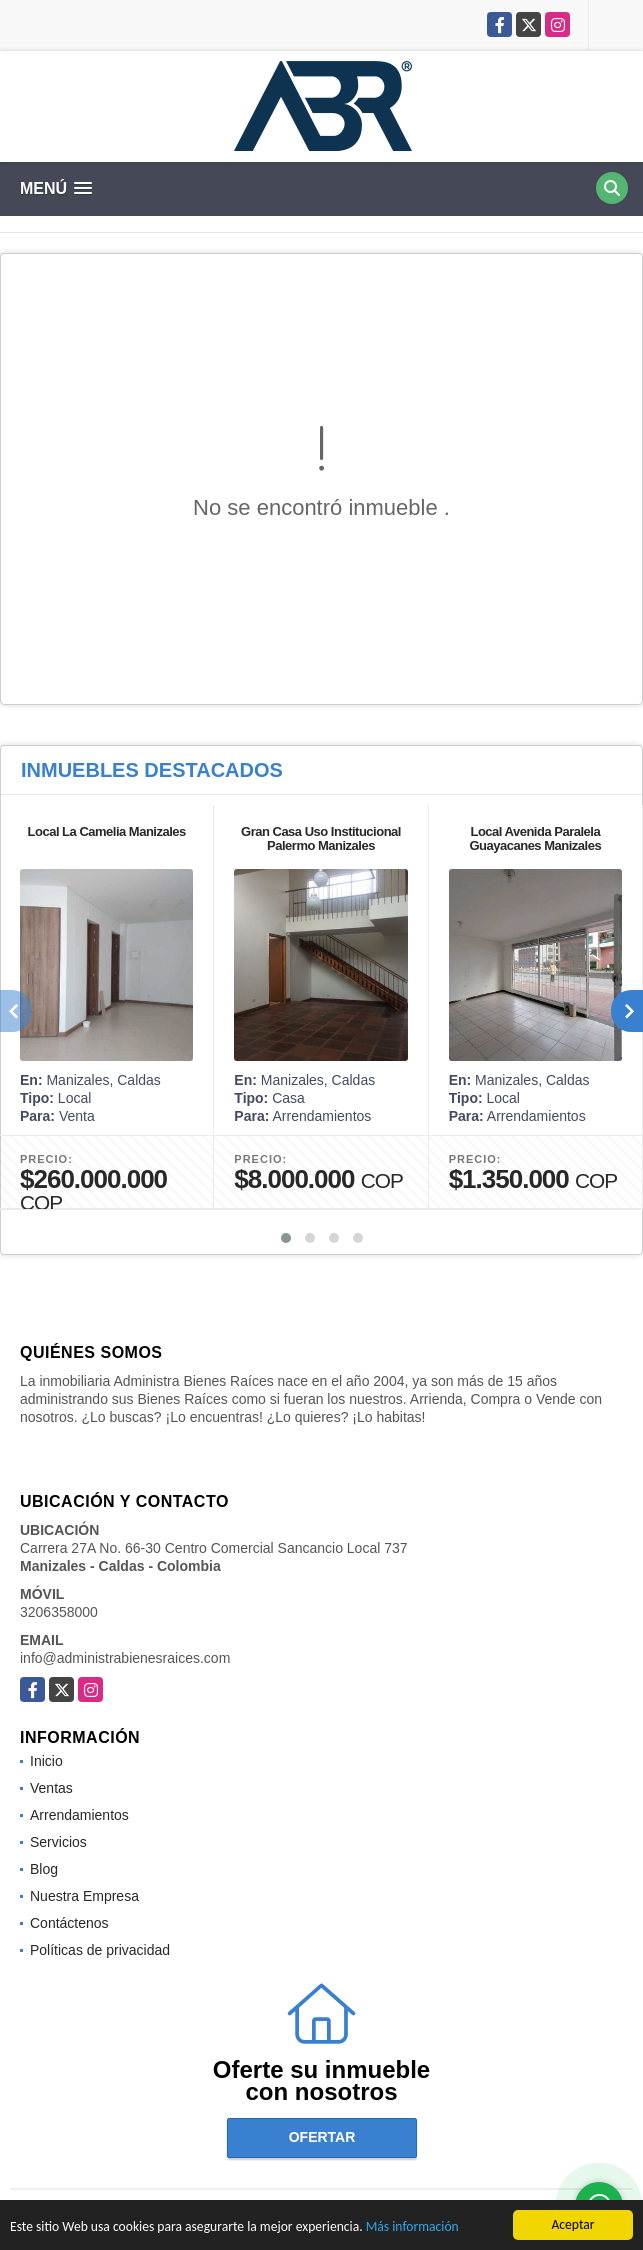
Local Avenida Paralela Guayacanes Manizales (536, 838)
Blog (44, 1869)
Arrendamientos (79, 1815)
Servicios (58, 1842)
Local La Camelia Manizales (107, 831)
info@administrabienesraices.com (125, 1658)
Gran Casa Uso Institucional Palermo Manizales (321, 838)
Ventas (51, 1788)
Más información (412, 2227)
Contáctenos (69, 1923)
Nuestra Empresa (84, 1896)
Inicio (46, 1761)
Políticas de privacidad (100, 1950)
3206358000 (59, 1612)
